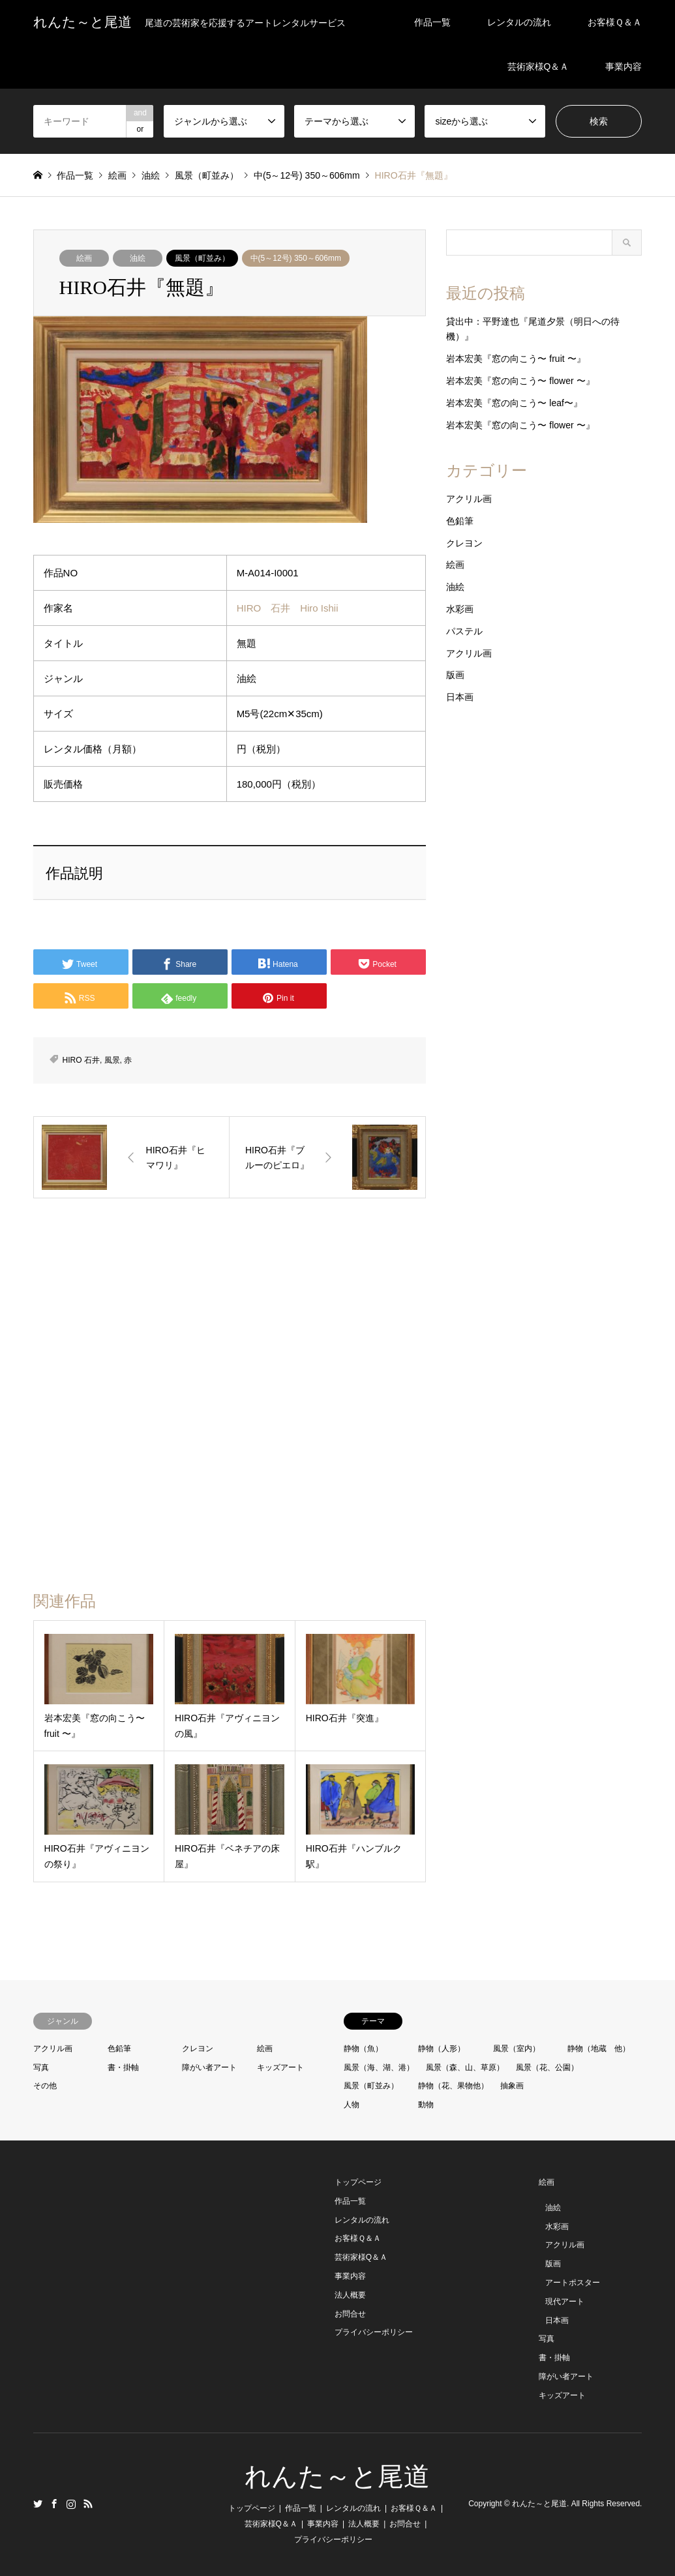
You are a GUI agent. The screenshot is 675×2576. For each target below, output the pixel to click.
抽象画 (512, 2085)
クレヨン (464, 543)
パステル (464, 631)
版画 (455, 675)
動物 (426, 2104)
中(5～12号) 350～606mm (295, 258)
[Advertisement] (226, 1312)
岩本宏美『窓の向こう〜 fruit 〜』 (515, 358)
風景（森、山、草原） (465, 2067)
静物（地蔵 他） (598, 2048)
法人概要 (350, 2295)
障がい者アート (209, 2067)
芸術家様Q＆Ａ (538, 66)
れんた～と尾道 (337, 2476)
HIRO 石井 (81, 1060)
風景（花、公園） (547, 2067)
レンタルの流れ (519, 22)
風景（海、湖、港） (379, 2067)
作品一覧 (432, 22)
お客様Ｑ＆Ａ (615, 22)
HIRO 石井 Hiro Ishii (287, 608)
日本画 (459, 697)
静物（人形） (441, 2048)
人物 (351, 2104)
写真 (41, 2067)
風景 (112, 1060)
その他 (45, 2085)
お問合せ (350, 2313)
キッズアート (280, 2067)
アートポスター (572, 2282)
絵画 (84, 258)
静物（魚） (363, 2048)
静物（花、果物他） (453, 2085)
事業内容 (623, 66)
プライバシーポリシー (374, 2332)
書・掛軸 (123, 2067)
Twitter (37, 2503)
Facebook (54, 2503)
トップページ (358, 2182)
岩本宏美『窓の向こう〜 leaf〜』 (514, 403)
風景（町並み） (202, 258)
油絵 (137, 258)
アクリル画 (469, 499)
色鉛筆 (459, 521)
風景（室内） (516, 2048)
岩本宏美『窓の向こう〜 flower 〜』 (520, 381)
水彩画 (459, 609)
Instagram (71, 2503)
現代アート (564, 2301)
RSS (88, 2503)
